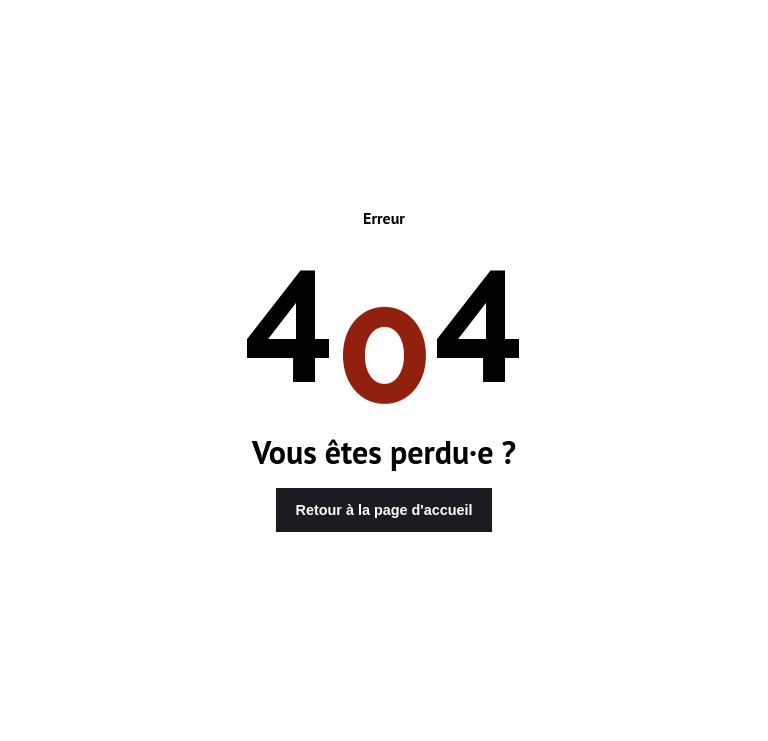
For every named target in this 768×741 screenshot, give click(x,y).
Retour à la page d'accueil (384, 510)
